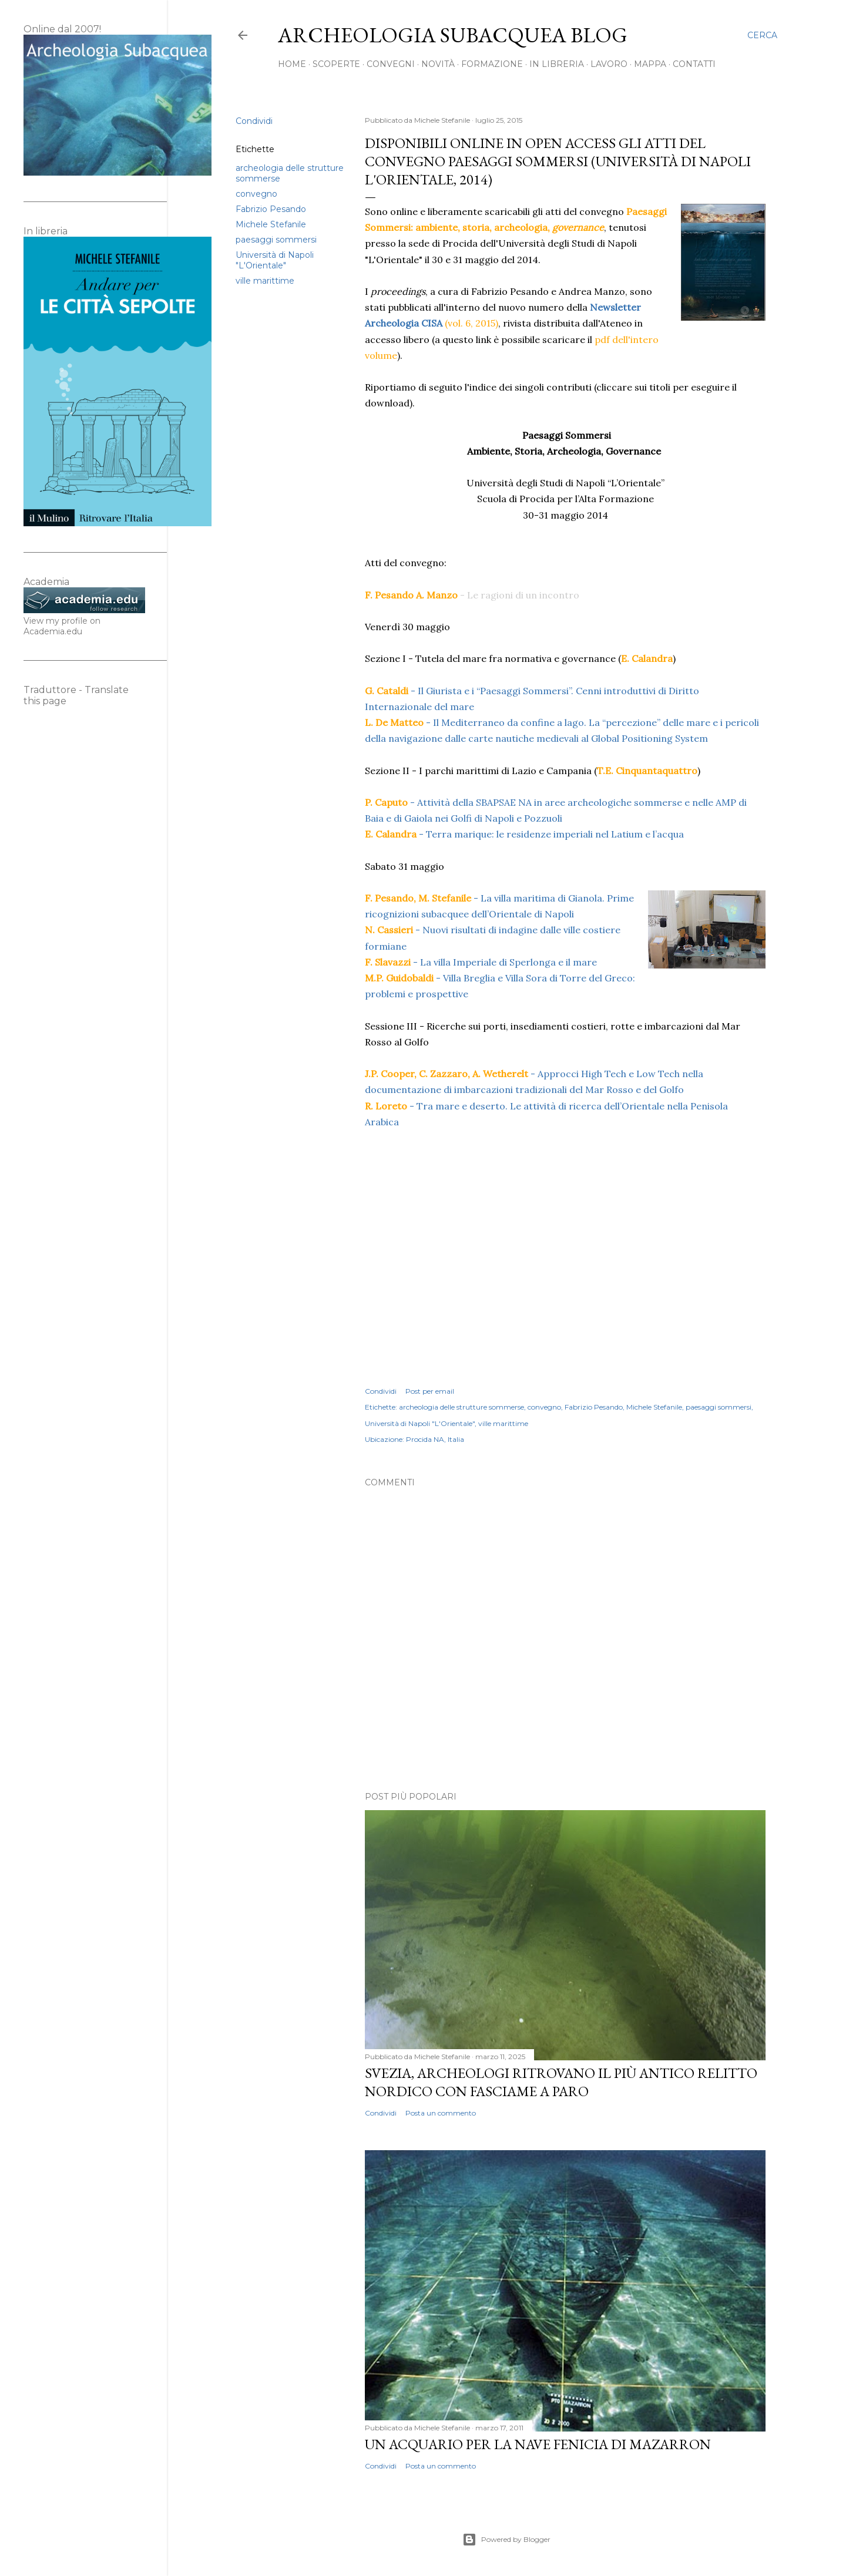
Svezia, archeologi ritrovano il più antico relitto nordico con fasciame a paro (561, 2082)
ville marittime (265, 280)
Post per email (429, 1391)
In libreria (556, 64)
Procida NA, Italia (435, 1439)
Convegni (391, 64)
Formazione (492, 64)
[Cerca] (762, 35)
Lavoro (608, 64)
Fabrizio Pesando (271, 209)
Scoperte (336, 64)
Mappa (650, 64)
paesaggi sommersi (276, 239)
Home (292, 64)
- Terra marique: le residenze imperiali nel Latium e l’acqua (525, 834)
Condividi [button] (254, 121)
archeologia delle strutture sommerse (461, 1407)
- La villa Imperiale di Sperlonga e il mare (482, 962)
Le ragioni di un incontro (523, 595)
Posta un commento (440, 2112)
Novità (438, 64)
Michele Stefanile (271, 224)
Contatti (694, 64)
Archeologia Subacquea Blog (452, 35)
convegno (256, 194)
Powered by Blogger (506, 2540)
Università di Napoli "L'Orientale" (275, 260)
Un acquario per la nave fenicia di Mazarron (538, 2444)
